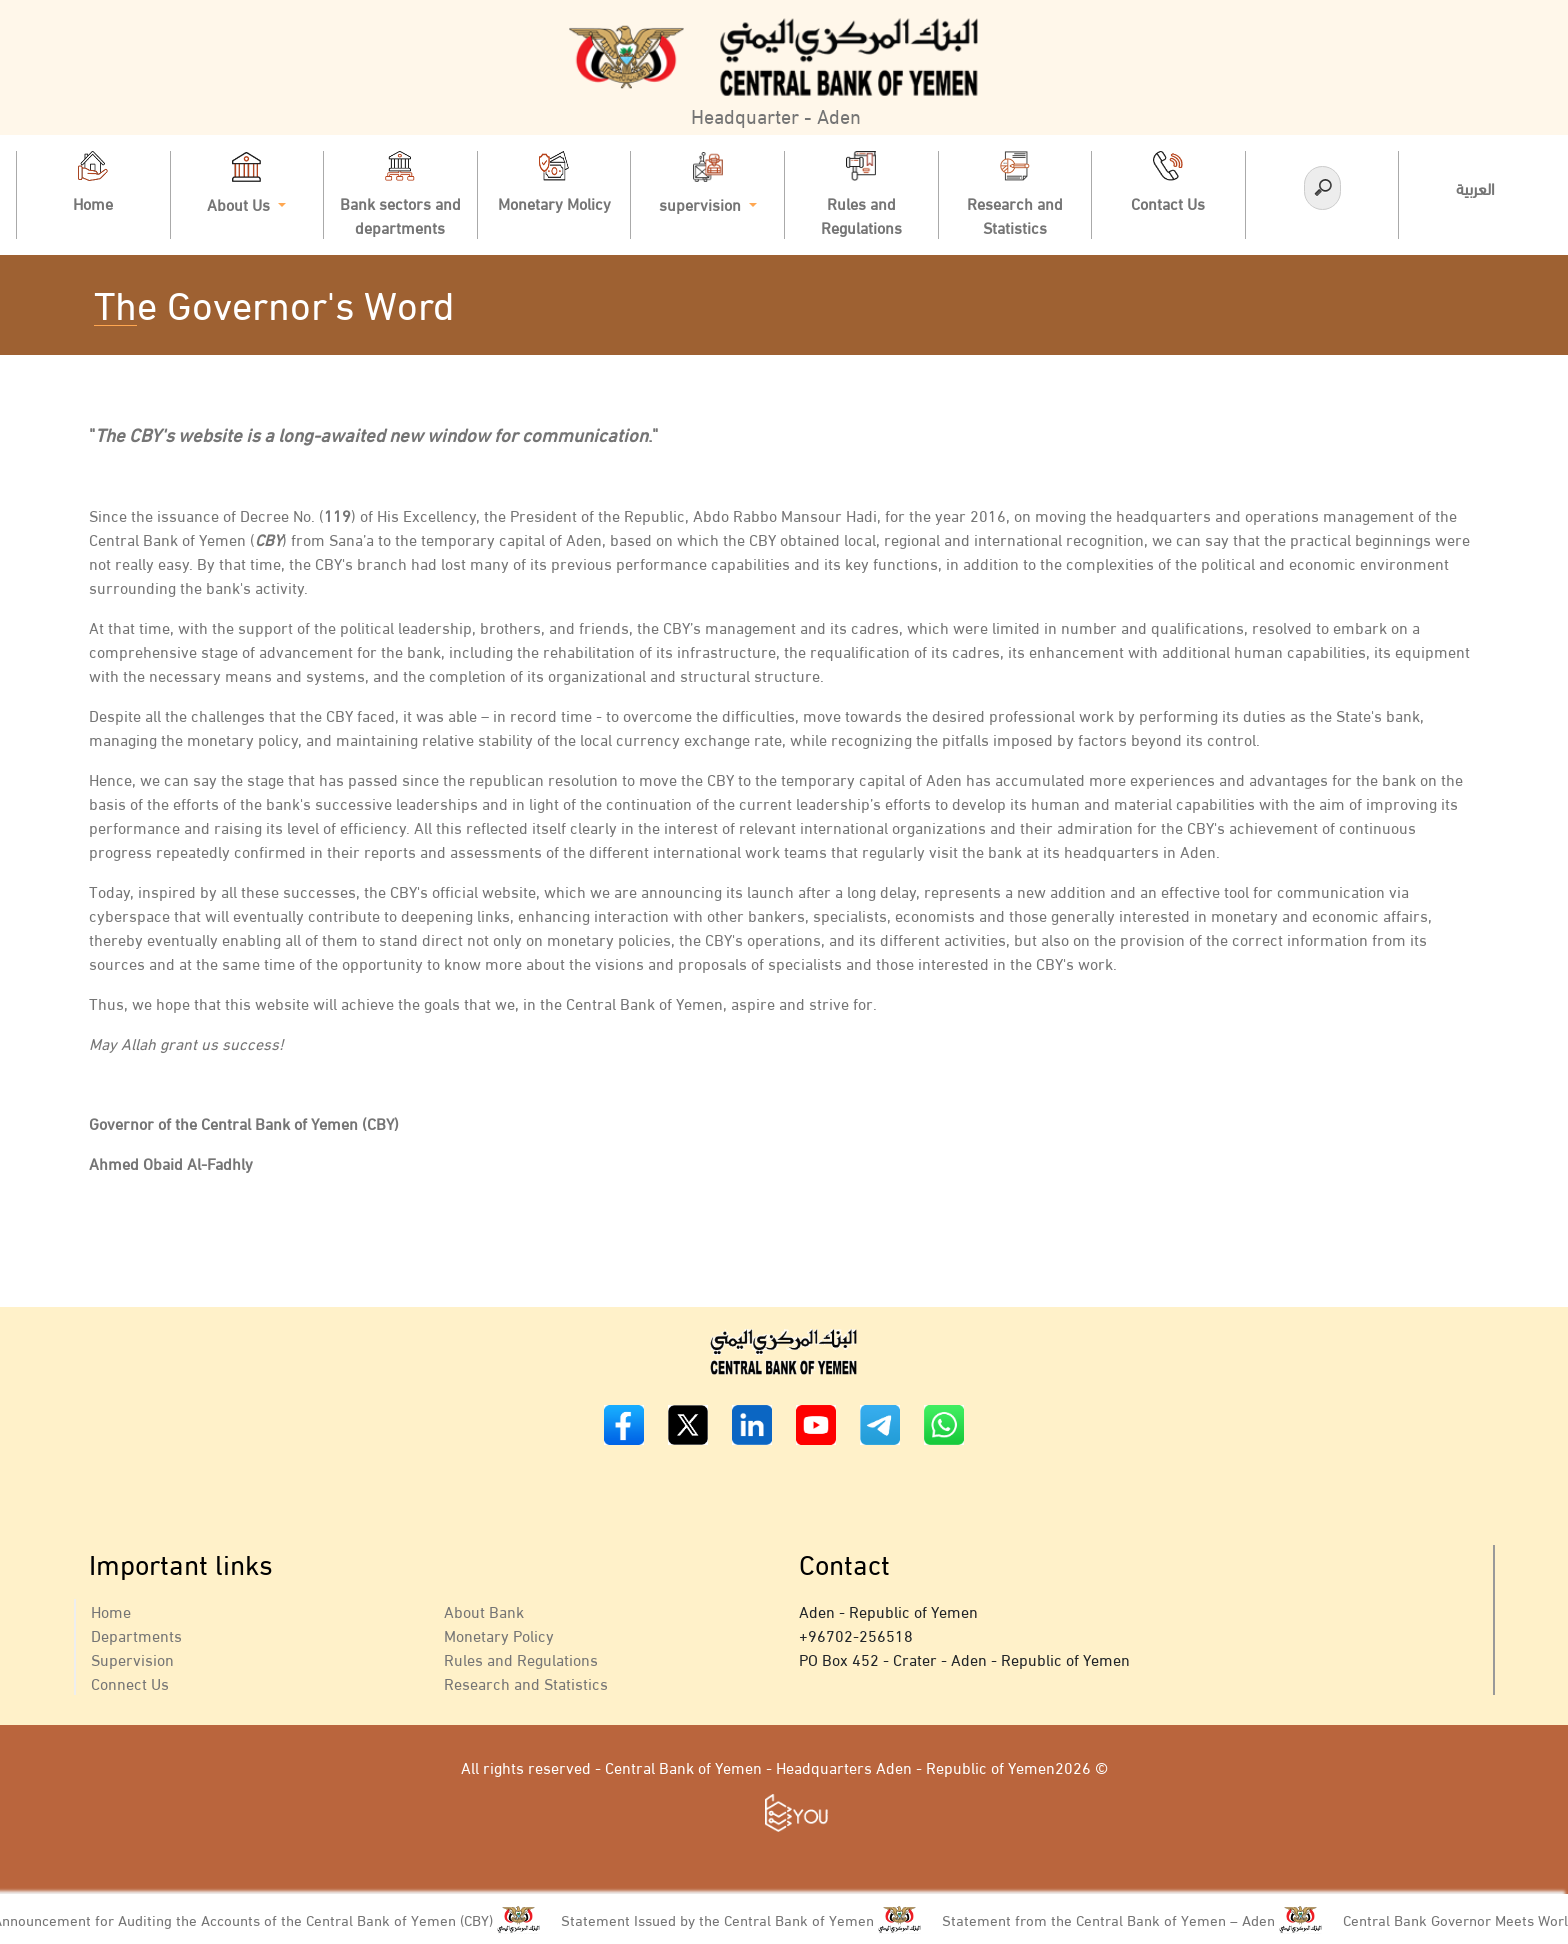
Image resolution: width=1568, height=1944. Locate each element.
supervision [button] (708, 184)
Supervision (132, 1658)
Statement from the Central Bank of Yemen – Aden (1117, 1919)
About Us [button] (246, 184)
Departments (136, 1634)
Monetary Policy (499, 1634)
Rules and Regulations (521, 1658)
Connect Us (130, 1682)
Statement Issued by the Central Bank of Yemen (726, 1919)
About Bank (484, 1610)
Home (111, 1610)
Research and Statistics (526, 1682)
